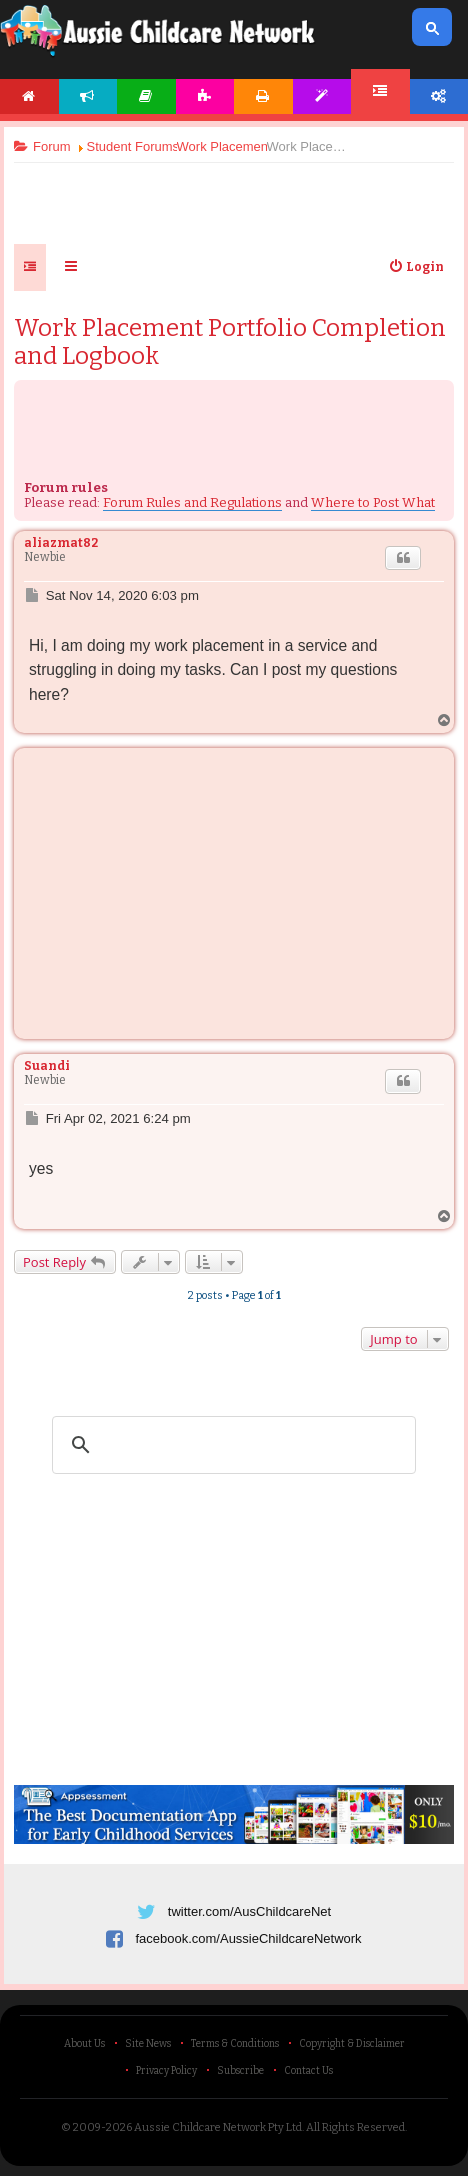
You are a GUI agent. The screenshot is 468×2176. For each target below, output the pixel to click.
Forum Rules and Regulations (192, 502)
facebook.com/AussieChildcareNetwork (248, 1938)
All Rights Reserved (355, 2127)
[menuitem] (416, 267)
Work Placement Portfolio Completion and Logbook (230, 342)
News (88, 96)
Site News (148, 2044)
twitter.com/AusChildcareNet (249, 1911)
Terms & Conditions (235, 2044)
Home (29, 96)
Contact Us (308, 2071)
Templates (322, 96)
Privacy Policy (166, 2071)
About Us (84, 2044)
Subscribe (240, 2071)
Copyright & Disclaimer (352, 2044)
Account (439, 96)
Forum (380, 91)
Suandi (47, 1066)
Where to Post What (373, 502)
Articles (146, 96)
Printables (263, 96)
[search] (231, 1445)
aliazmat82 (61, 543)
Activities (205, 96)
